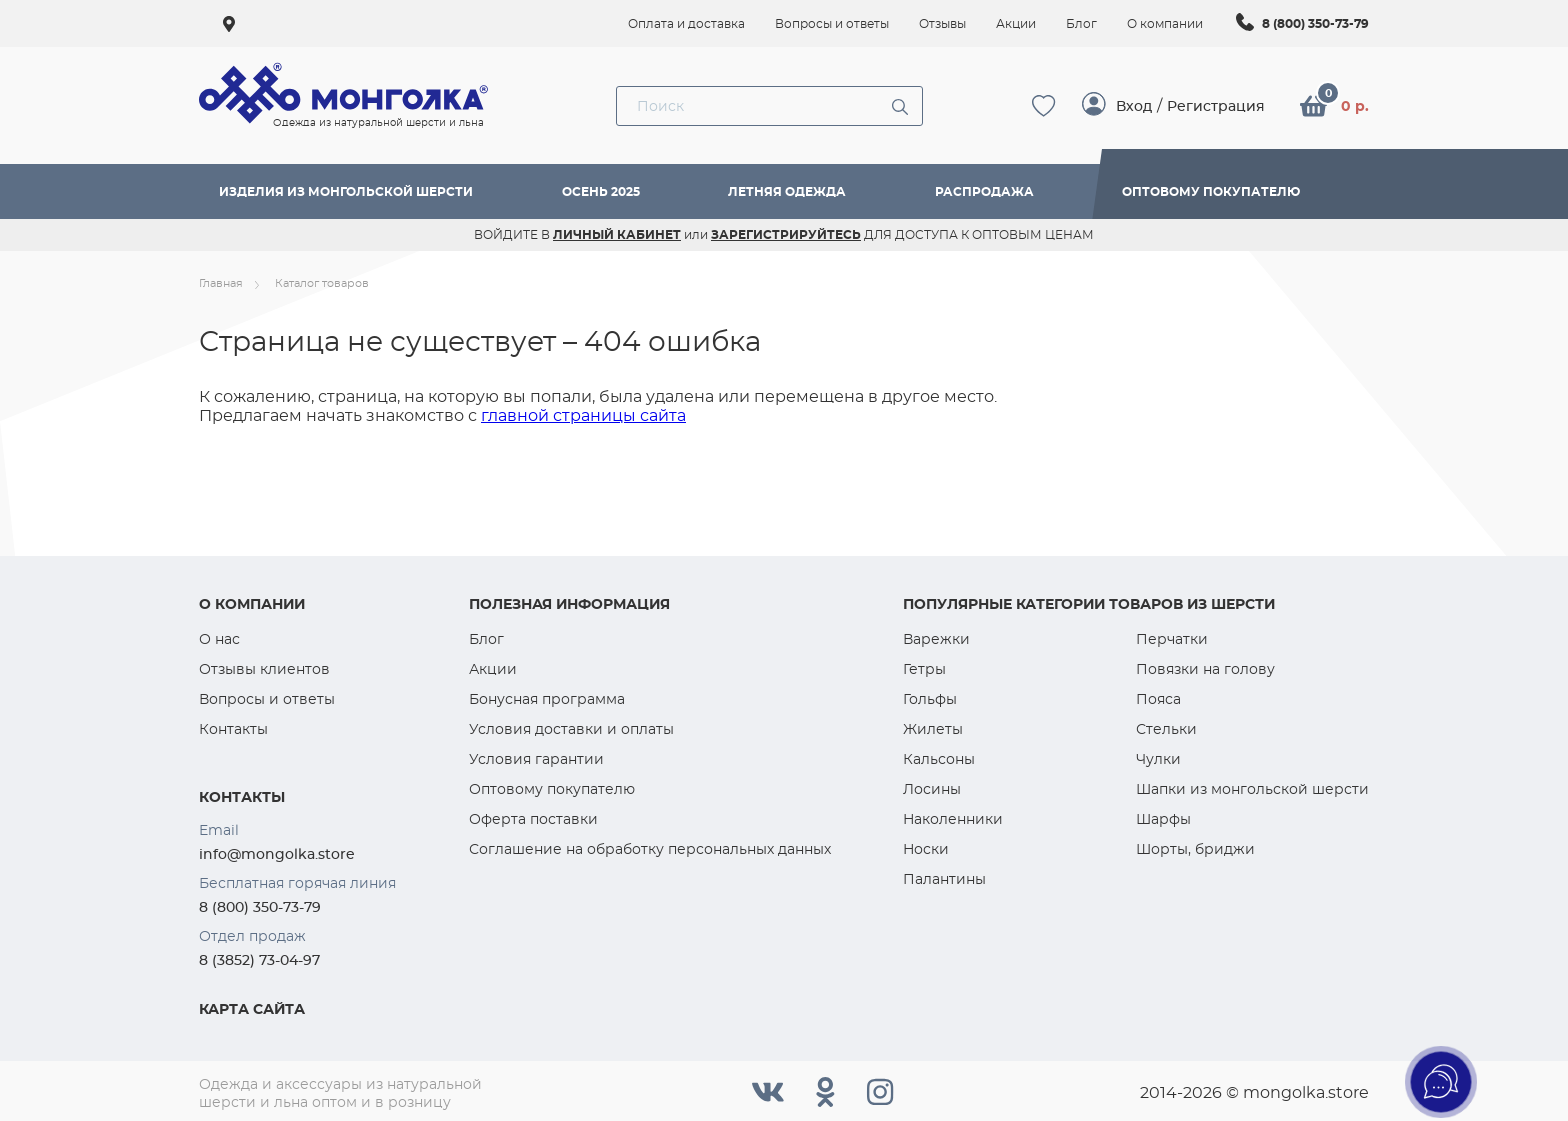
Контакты (233, 729)
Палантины (944, 879)
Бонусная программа (547, 699)
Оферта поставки (533, 819)
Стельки (1166, 729)
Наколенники (953, 819)
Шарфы (1163, 819)
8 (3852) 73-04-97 (259, 960)
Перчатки (1172, 639)
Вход (1134, 106)
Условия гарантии (536, 759)
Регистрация (1216, 106)
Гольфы (930, 699)
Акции (493, 669)
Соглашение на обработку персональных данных (650, 849)
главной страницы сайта (583, 415)
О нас (219, 639)
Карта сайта (252, 1009)
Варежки (936, 639)
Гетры (924, 669)
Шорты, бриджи (1195, 849)
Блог (486, 639)
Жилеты (933, 729)
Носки (926, 849)
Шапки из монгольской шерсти (1252, 789)
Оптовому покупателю (1211, 191)
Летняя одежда (787, 191)
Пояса (1158, 699)
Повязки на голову (1205, 669)
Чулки (1158, 759)
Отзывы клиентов (264, 669)
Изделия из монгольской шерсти (346, 191)
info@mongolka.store (277, 854)
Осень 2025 (601, 191)
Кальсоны (939, 759)
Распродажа (984, 191)
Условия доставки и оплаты (571, 729)
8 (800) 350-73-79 (1315, 23)
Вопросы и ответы (267, 699)
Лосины (932, 789)
